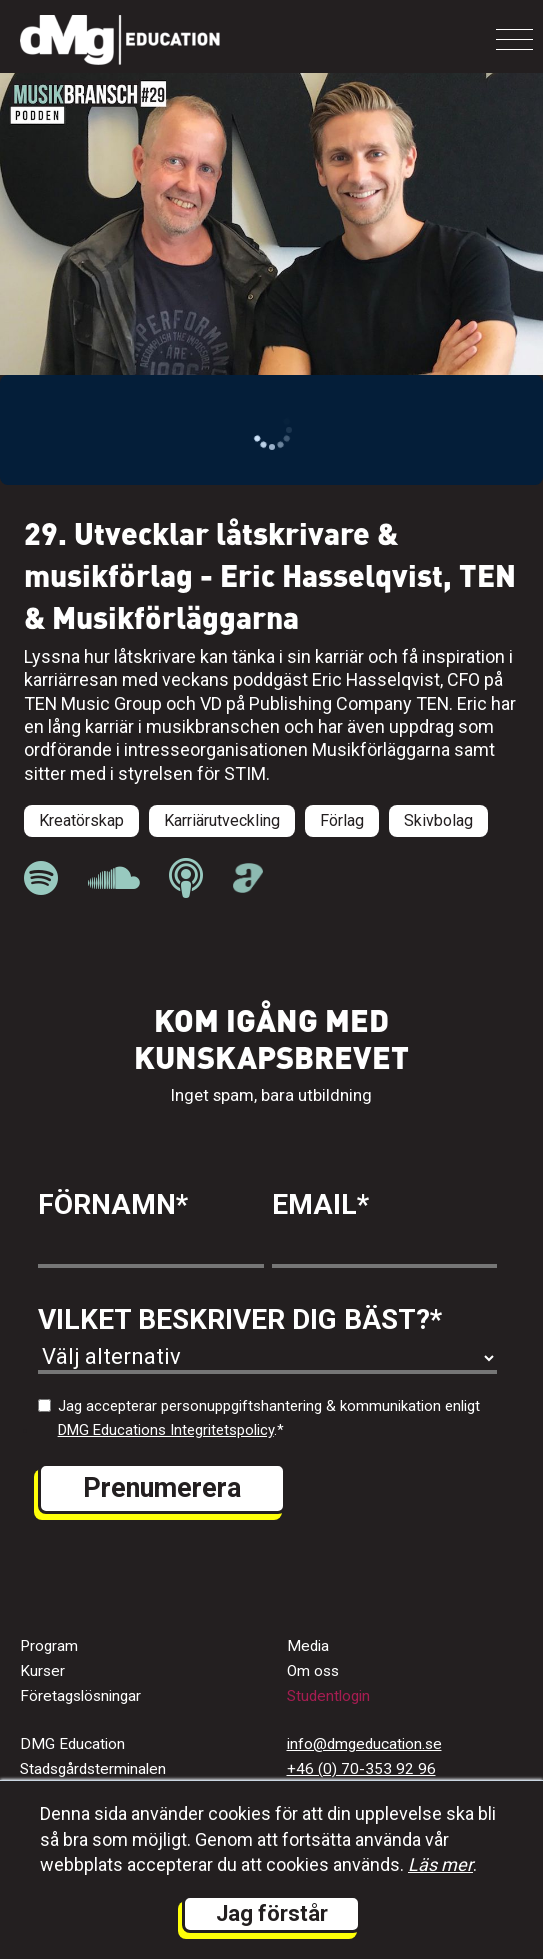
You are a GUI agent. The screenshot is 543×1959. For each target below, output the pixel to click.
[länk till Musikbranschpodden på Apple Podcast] (186, 878)
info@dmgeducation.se (364, 1744)
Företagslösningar (80, 1696)
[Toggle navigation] (514, 39)
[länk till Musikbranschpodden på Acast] (248, 887)
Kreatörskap (81, 820)
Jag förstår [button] (272, 1913)
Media (308, 1646)
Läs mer (440, 1864)
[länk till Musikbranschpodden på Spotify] (41, 878)
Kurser (42, 1671)
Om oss (313, 1671)
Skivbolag (438, 820)
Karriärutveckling (222, 820)
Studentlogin (328, 1696)
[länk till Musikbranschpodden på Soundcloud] (113, 878)
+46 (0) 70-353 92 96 (361, 1769)
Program (49, 1646)
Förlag (342, 820)
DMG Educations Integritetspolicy (166, 1430)
